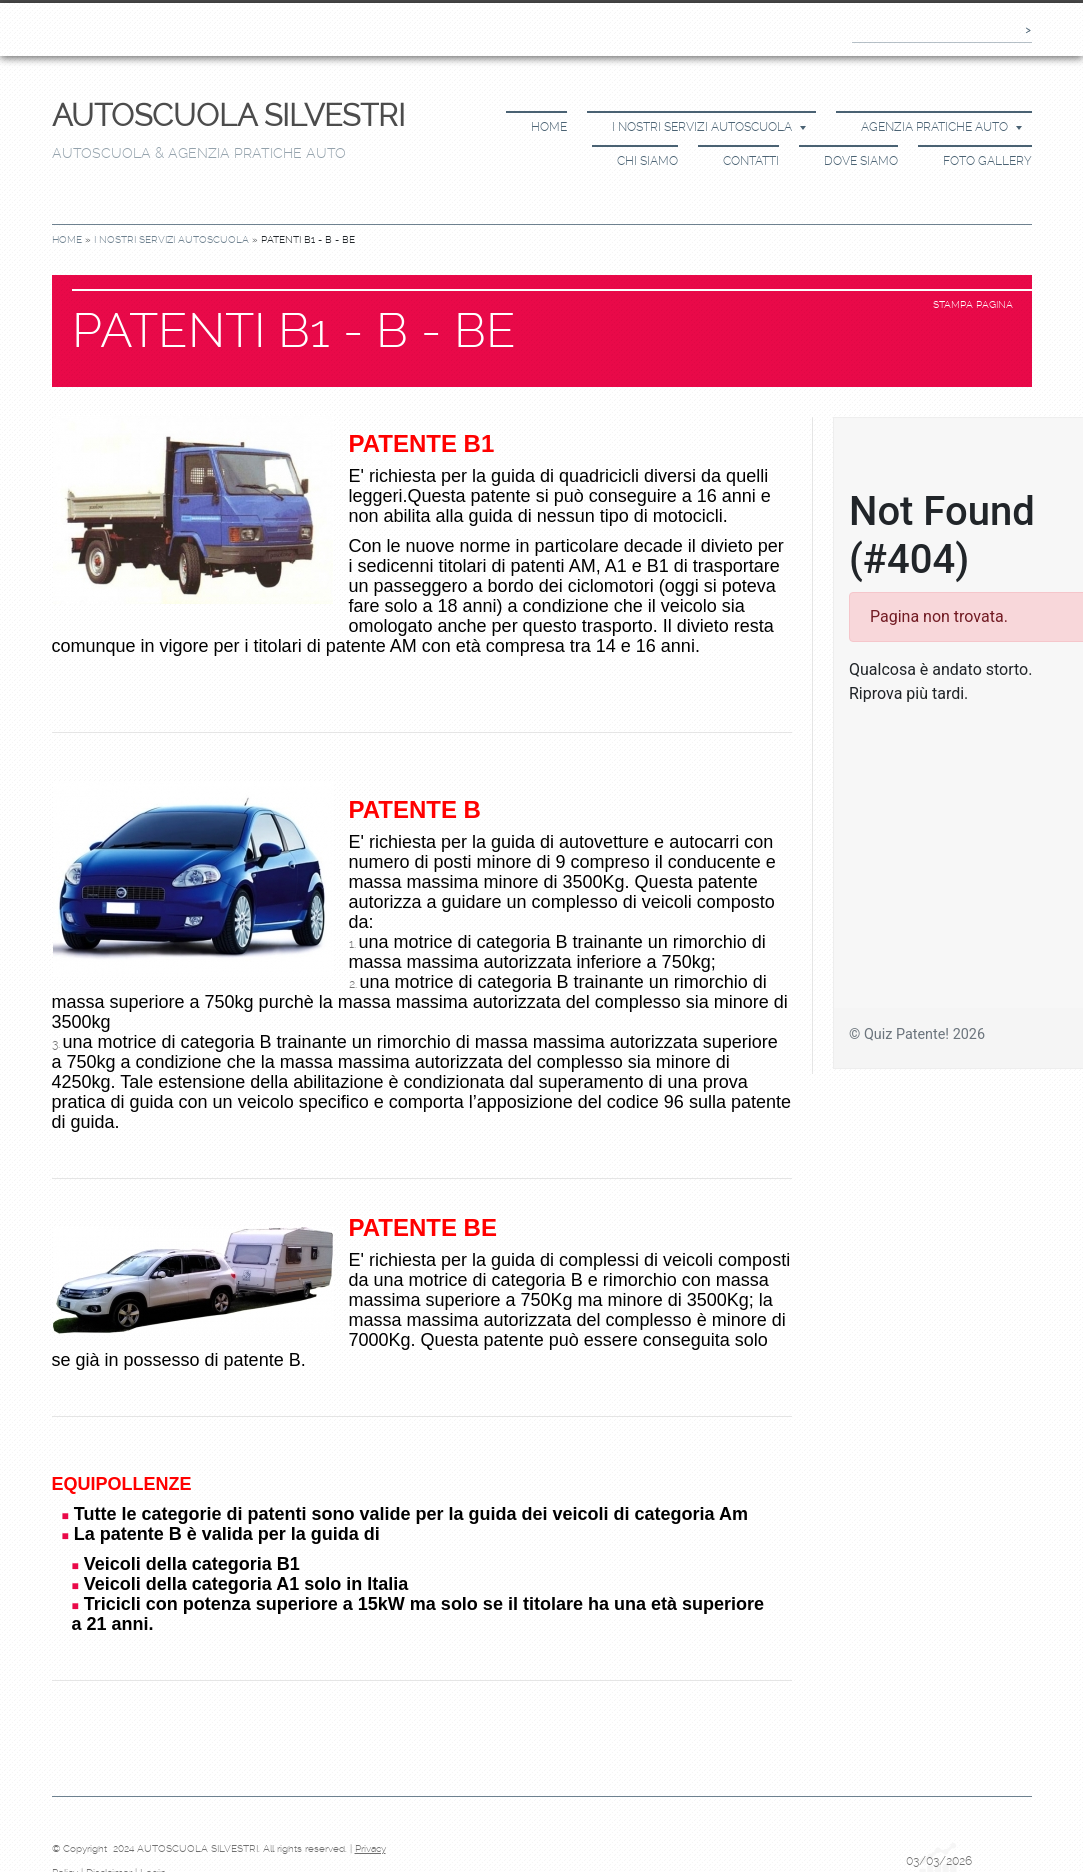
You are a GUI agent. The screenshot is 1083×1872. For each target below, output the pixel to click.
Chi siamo (647, 161)
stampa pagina (973, 304)
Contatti (751, 161)
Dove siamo (861, 161)
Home (549, 127)
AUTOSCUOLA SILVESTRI (228, 115)
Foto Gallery (987, 161)
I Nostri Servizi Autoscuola (709, 127)
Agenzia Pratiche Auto (941, 127)
